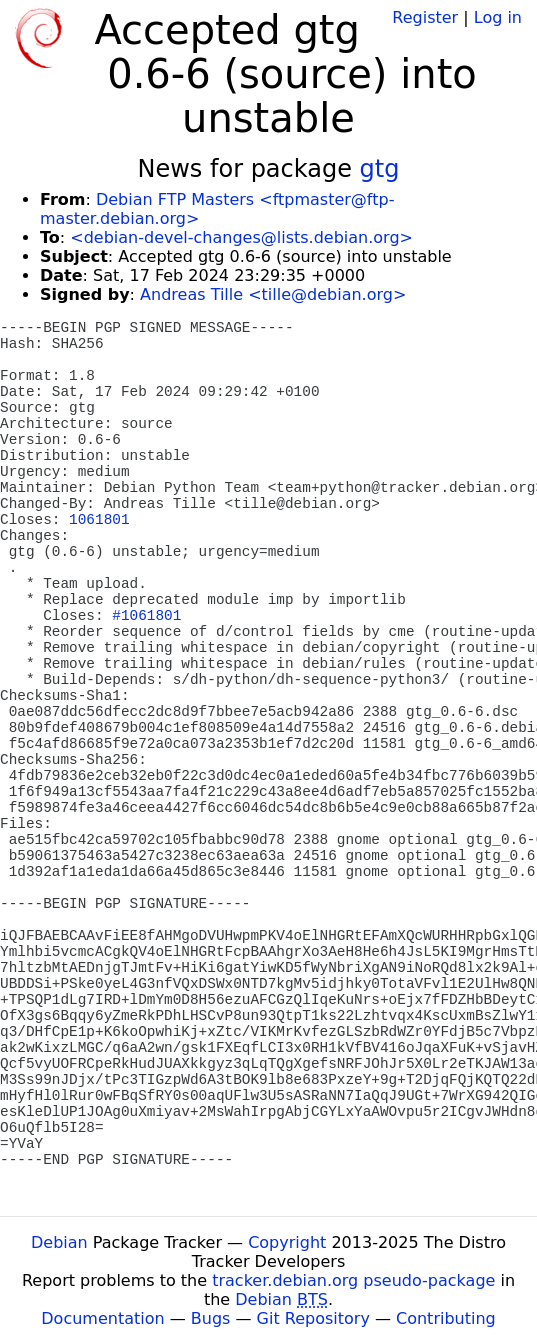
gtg (380, 169)
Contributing (446, 1318)
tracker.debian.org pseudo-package (353, 1280)
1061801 (99, 520)
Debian (59, 1242)
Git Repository (313, 1318)
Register (425, 17)
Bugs (211, 1318)
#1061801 (146, 616)
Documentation (102, 1318)
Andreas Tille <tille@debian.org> (273, 294)
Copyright (287, 1242)
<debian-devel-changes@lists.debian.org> (241, 237)
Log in (498, 17)
